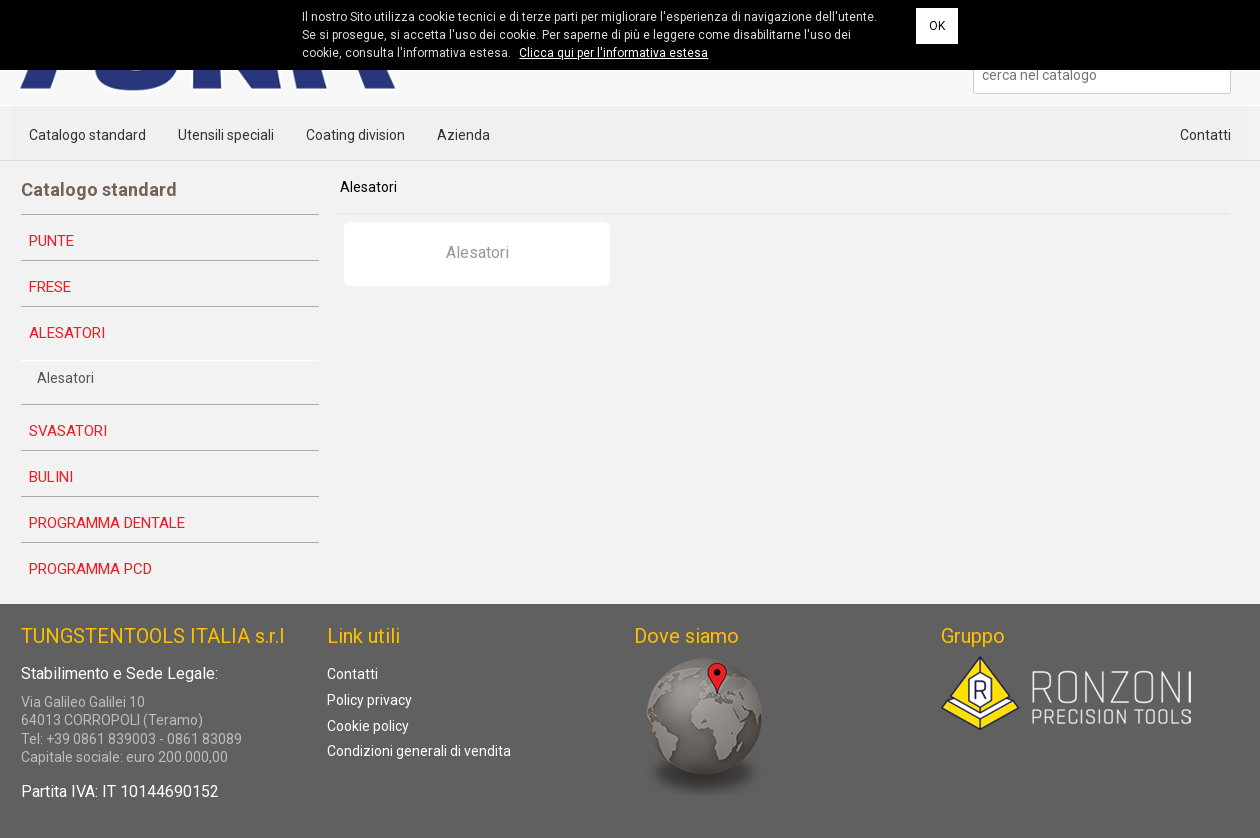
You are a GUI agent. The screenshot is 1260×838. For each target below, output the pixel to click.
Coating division (355, 135)
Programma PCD (90, 569)
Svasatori (68, 431)
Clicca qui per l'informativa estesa (613, 53)
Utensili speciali (226, 135)
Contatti (1205, 135)
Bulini (51, 477)
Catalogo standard (87, 135)
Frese (50, 287)
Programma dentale (107, 523)
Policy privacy (369, 700)
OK (937, 26)
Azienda (463, 135)
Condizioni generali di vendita (419, 751)
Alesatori (67, 333)
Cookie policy (368, 726)
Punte (51, 241)
